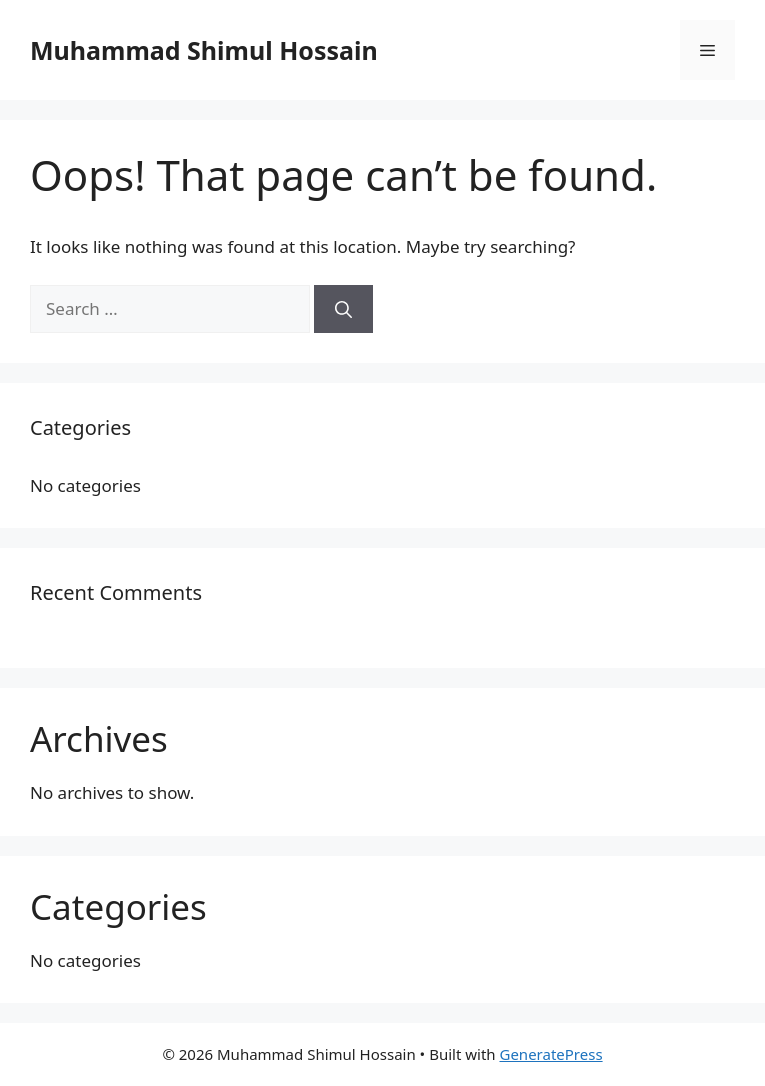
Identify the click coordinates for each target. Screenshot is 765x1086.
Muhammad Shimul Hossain (204, 50)
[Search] (343, 309)
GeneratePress (550, 1054)
